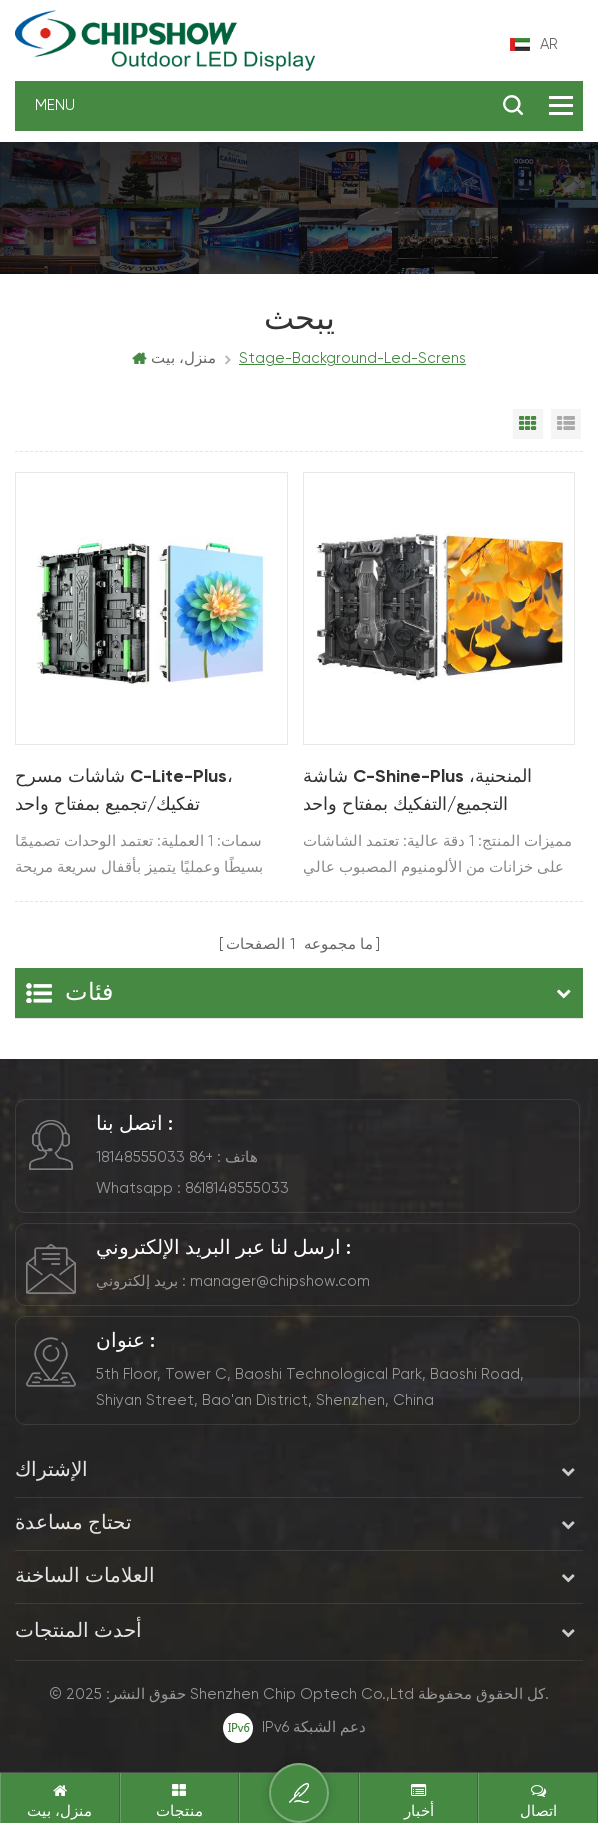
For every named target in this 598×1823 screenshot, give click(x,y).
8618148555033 (237, 1188)
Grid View (528, 424)
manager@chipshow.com (280, 1281)
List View (566, 424)
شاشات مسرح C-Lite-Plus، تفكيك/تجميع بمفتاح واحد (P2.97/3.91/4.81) (124, 793)
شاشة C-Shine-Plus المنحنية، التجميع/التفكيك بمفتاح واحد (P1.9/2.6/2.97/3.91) (417, 793)
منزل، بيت (174, 359)
